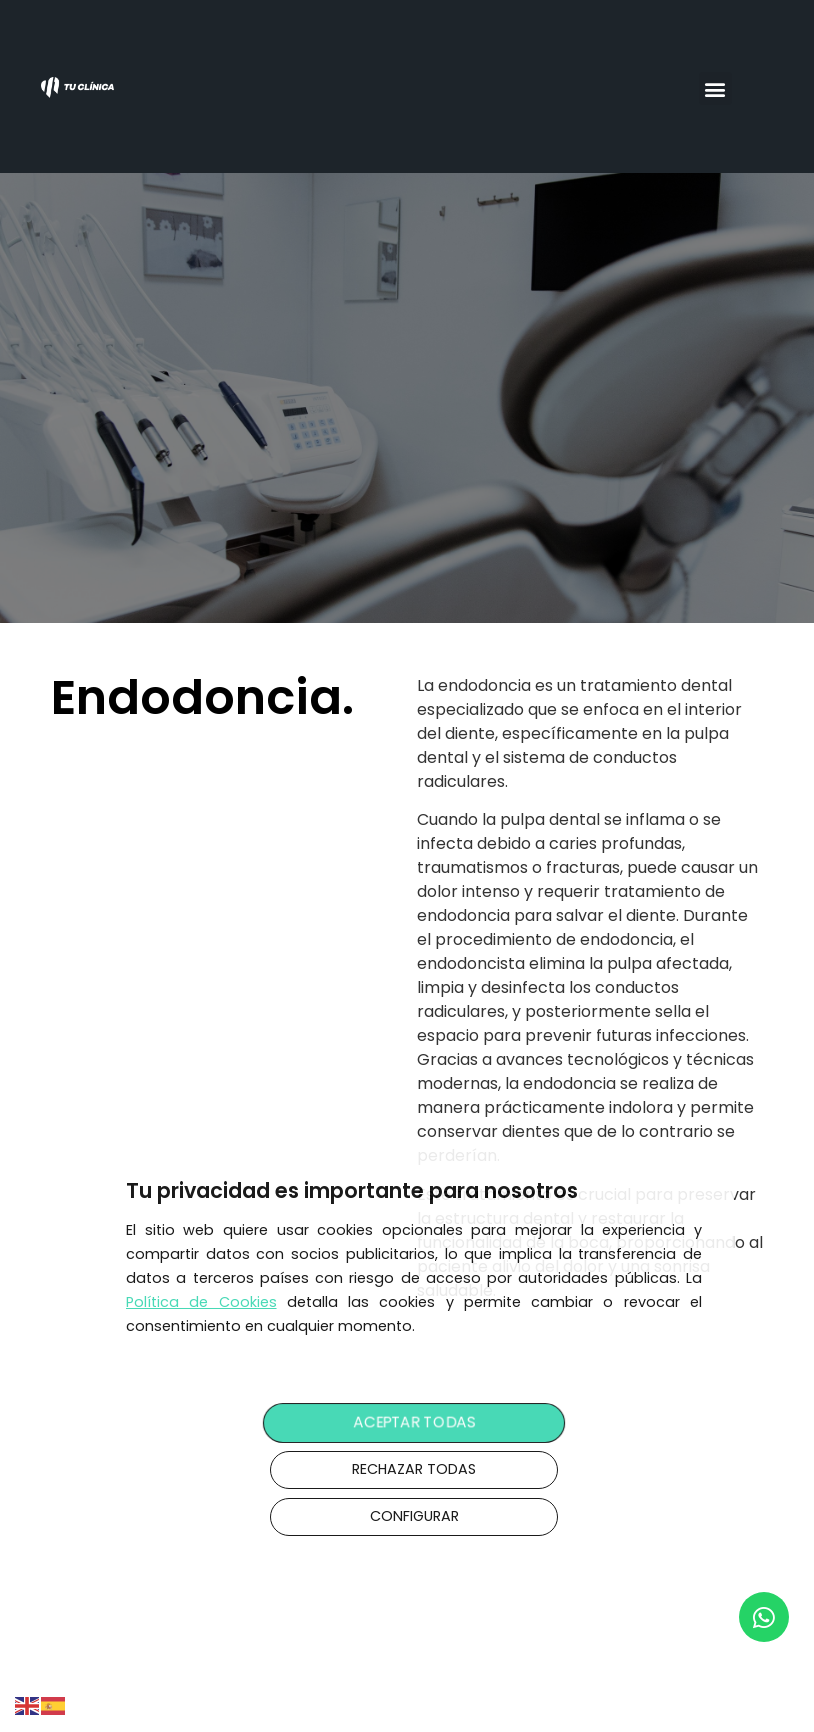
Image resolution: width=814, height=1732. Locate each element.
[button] (715, 88)
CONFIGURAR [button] (414, 1516)
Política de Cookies (201, 1302)
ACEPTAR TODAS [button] (413, 1423)
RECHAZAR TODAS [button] (414, 1469)
